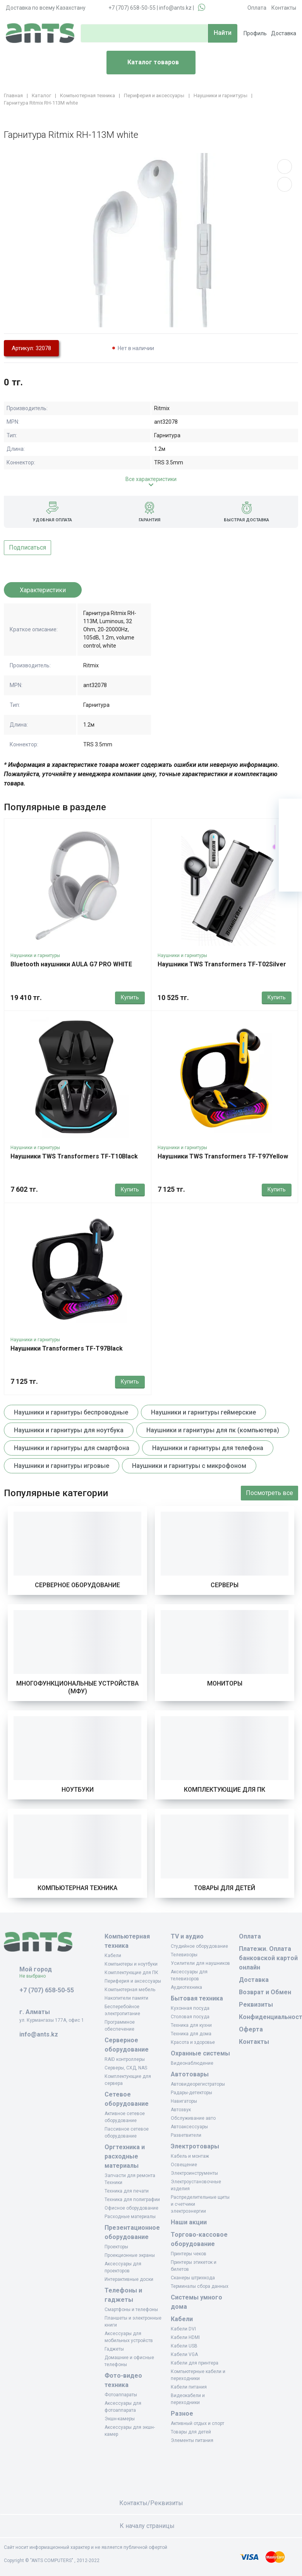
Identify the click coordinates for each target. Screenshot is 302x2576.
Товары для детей (224, 1888)
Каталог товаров (146, 62)
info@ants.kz (175, 8)
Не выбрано (35, 1976)
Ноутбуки (78, 1789)
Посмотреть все (269, 1493)
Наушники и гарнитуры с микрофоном (189, 1465)
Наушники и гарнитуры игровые (61, 1465)
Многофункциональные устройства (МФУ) (77, 1687)
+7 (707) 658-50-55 (132, 8)
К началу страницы (151, 2526)
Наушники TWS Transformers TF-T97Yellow (223, 1156)
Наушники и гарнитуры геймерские (203, 1412)
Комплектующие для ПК (224, 1789)
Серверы (225, 1585)
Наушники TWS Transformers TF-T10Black (74, 1156)
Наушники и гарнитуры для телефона (207, 1448)
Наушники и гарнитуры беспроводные (71, 1412)
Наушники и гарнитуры (35, 955)
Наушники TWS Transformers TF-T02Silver (222, 964)
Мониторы (224, 1683)
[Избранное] (290, 833)
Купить (130, 997)
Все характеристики (151, 479)
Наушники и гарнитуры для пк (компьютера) (212, 1430)
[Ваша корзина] (290, 810)
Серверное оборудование (77, 1585)
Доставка (283, 33)
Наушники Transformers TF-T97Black (66, 1348)
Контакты (283, 8)
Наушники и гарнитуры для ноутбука (69, 1430)
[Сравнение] (290, 856)
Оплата (256, 8)
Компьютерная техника (77, 1888)
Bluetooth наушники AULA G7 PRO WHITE (71, 964)
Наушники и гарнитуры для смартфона (71, 1448)
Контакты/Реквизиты (151, 2503)
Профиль (255, 33)
